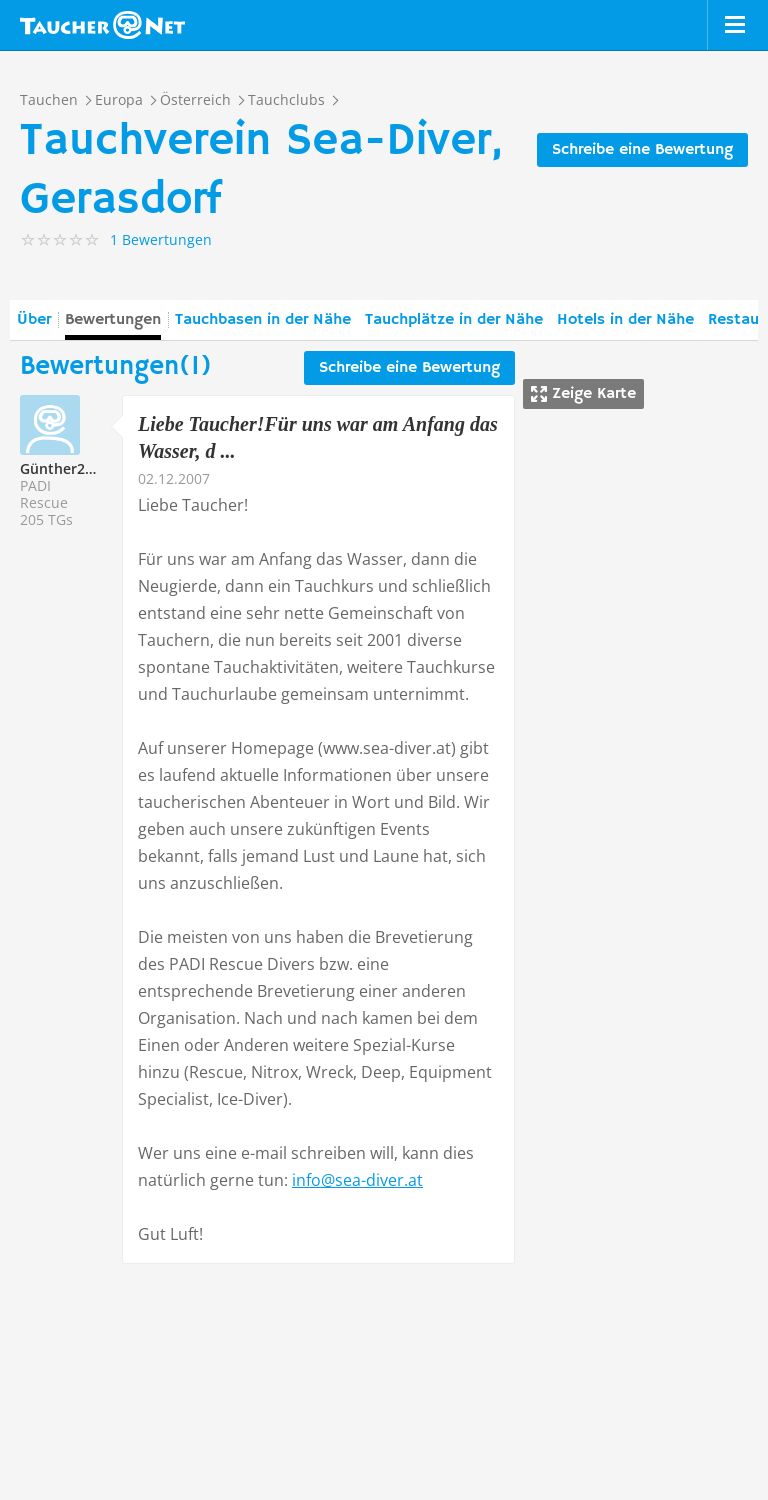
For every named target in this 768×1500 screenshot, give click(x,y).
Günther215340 (72, 468)
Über (34, 320)
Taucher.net (102, 25)
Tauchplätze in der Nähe (454, 320)
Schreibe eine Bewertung (642, 150)
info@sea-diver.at (357, 1180)
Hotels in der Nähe (625, 320)
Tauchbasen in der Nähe (263, 320)
